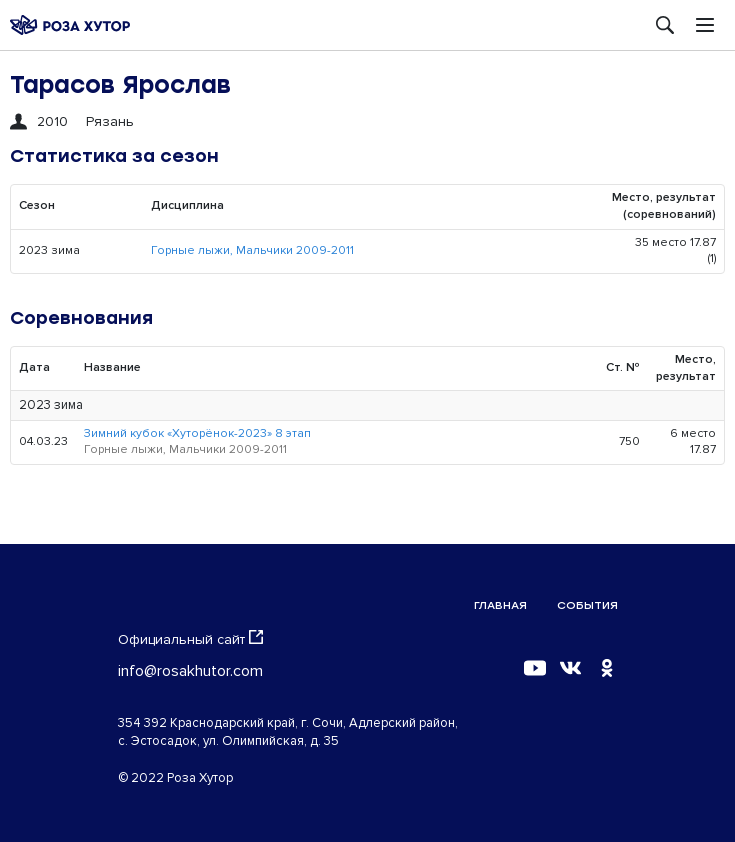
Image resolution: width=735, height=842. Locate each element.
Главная (500, 605)
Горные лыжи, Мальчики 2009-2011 (252, 250)
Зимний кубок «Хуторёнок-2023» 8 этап (197, 433)
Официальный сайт (190, 639)
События (587, 605)
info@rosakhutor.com (190, 671)
